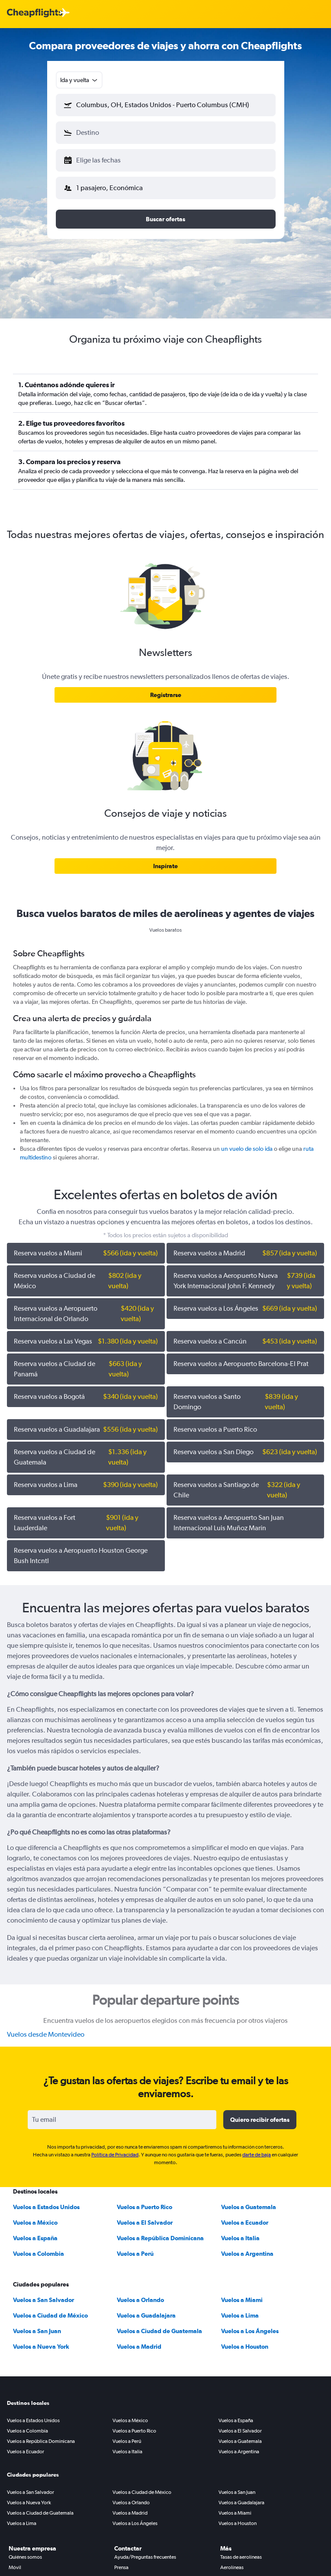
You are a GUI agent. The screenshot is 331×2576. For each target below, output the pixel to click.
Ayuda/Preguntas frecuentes (145, 2557)
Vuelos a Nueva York (41, 2346)
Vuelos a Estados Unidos (46, 2206)
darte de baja (256, 2155)
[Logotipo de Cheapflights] (34, 13)
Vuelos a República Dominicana (160, 2238)
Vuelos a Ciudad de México (50, 2315)
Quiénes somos (25, 2557)
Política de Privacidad (114, 2155)
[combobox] (79, 80)
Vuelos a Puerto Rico (144, 2206)
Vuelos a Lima (240, 2315)
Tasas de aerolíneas (241, 2557)
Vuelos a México (35, 2222)
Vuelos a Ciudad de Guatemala (159, 2331)
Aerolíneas (232, 2567)
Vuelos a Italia (240, 2238)
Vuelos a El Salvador (145, 2222)
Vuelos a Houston (244, 2346)
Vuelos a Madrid (139, 2346)
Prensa (121, 2567)
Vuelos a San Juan (37, 2331)
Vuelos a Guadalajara (146, 2315)
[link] (165, 695)
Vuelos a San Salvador (43, 2299)
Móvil (15, 2567)
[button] (166, 105)
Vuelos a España (35, 2238)
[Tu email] (122, 2120)
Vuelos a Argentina (247, 2253)
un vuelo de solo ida (247, 1148)
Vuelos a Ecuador (244, 2222)
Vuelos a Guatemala (248, 2206)
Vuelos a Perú (135, 2253)
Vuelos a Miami (242, 2299)
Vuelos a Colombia (38, 2253)
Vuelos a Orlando (140, 2299)
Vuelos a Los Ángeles (250, 2331)
